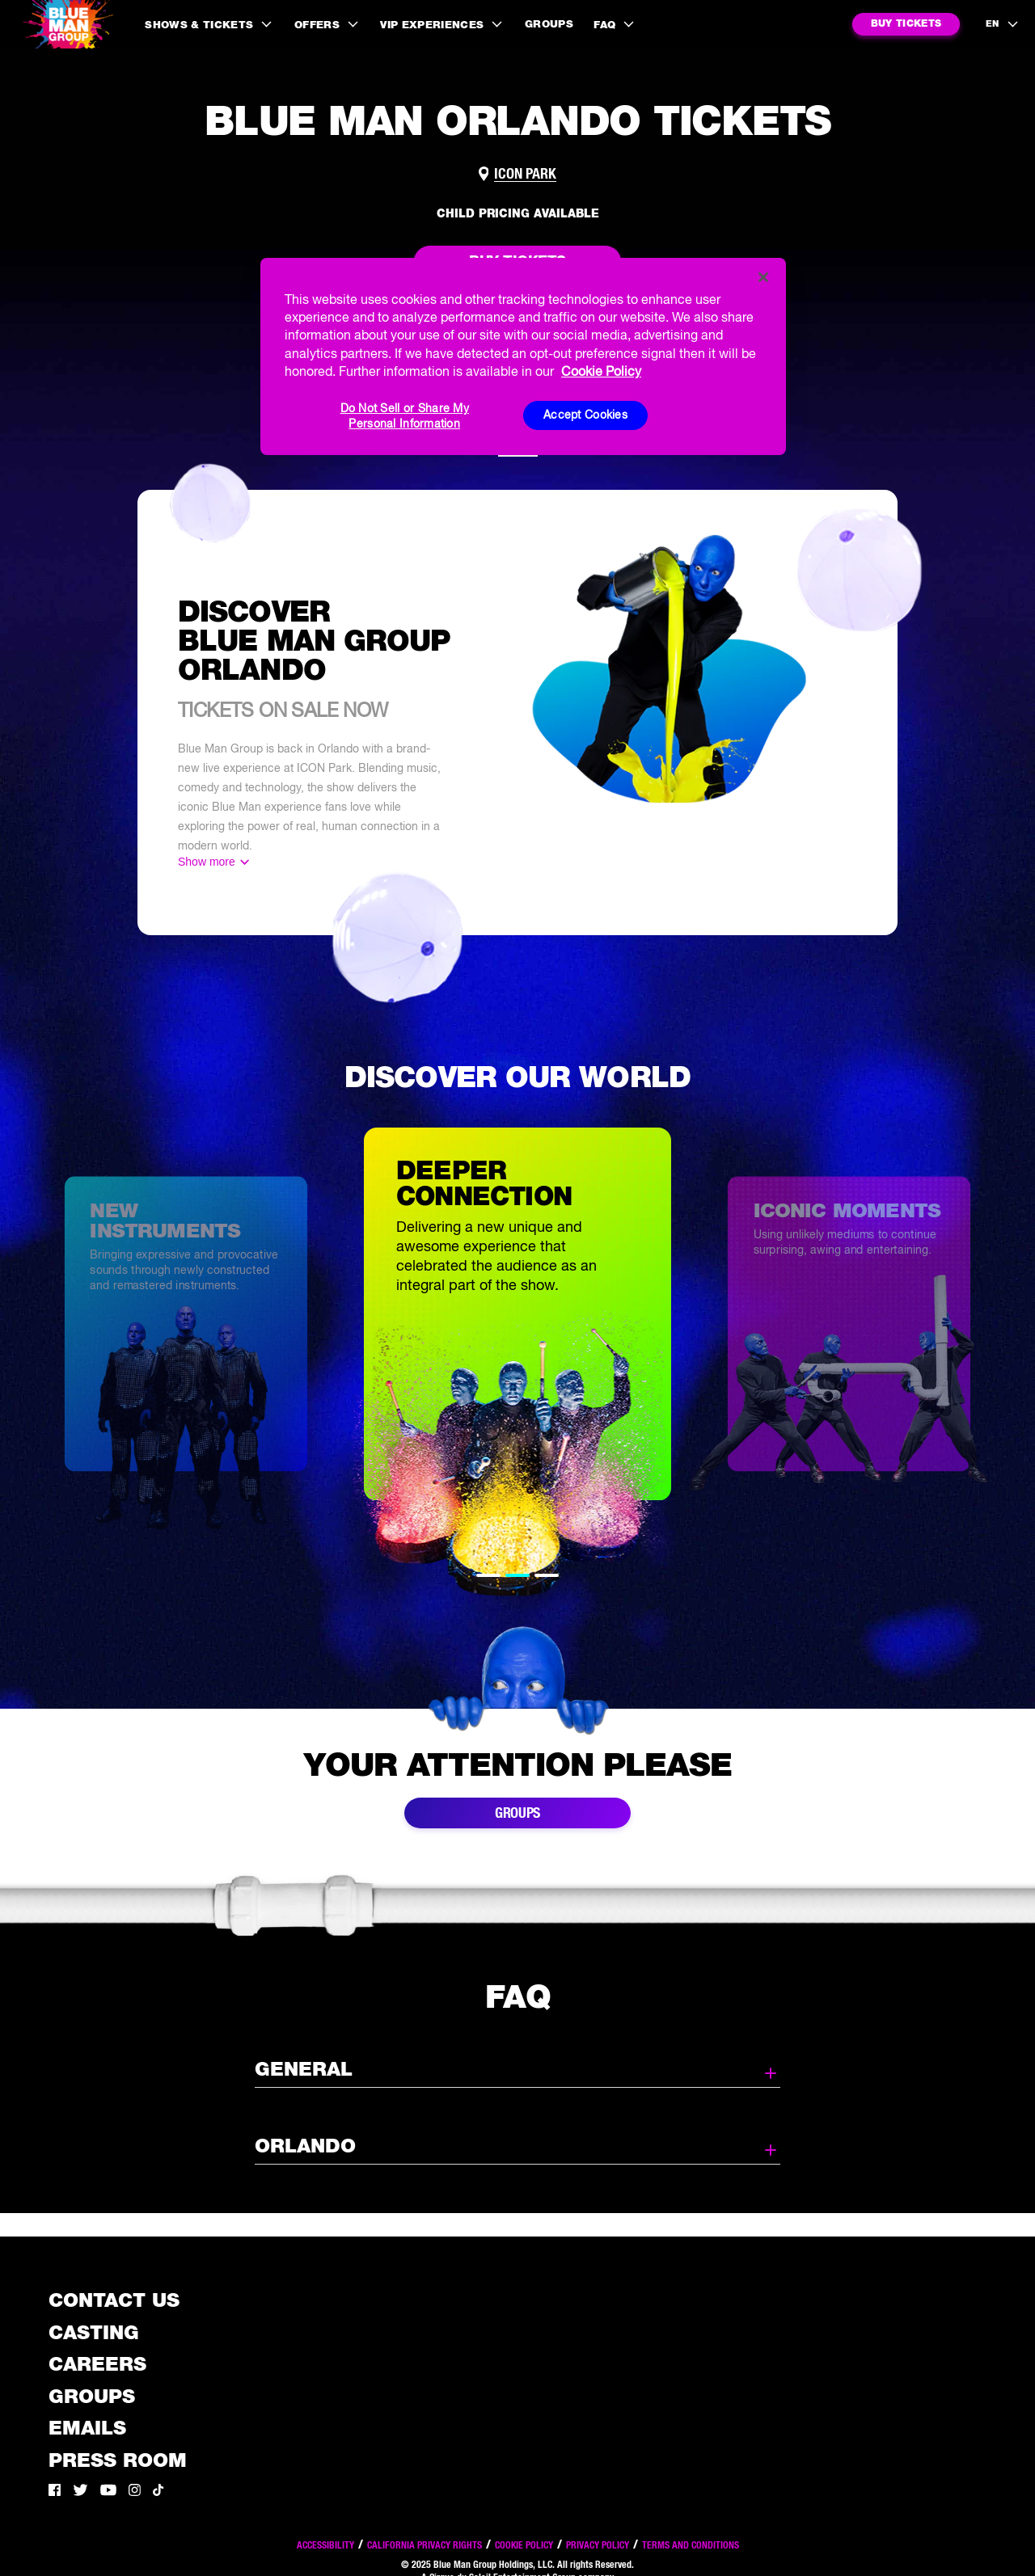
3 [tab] (546, 1575)
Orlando (517, 2147)
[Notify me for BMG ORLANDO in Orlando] (906, 24)
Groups (549, 24)
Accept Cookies (585, 414)
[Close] (763, 277)
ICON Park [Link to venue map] (525, 174)
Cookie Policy (524, 2545)
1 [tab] (488, 1575)
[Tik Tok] (158, 2491)
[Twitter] (80, 2491)
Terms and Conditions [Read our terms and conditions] (690, 2545)
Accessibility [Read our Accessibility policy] (325, 2545)
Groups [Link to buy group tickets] (517, 1812)
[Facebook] (55, 2491)
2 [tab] (517, 1575)
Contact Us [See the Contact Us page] (114, 2300)
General (517, 2070)
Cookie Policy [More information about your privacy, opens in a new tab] (601, 371)
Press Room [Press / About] (118, 2460)
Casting (94, 2332)
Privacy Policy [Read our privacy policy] (597, 2545)
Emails (87, 2427)
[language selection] (1002, 24)
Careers (97, 2364)
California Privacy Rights (424, 2545)
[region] (523, 356)
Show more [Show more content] (206, 861)
